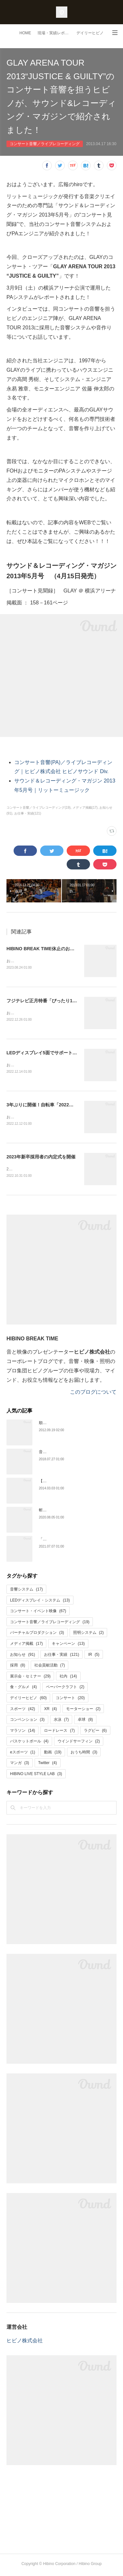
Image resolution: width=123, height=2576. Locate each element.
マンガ (19, 1765)
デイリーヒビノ (90, 33)
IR (93, 1656)
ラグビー (95, 1732)
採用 (17, 1667)
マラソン (22, 1732)
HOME (25, 33)
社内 (68, 1678)
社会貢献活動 (49, 1667)
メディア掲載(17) (85, 807)
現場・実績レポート (55, 33)
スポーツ (22, 1710)
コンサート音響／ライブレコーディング (45, 144)
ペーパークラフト (65, 1689)
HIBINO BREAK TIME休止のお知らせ (45, 948)
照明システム (88, 1635)
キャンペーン (68, 1646)
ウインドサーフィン (79, 1743)
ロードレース (59, 1732)
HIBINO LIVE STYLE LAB (36, 1776)
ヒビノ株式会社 (24, 2343)
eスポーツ (22, 1754)
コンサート (70, 1700)
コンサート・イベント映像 (38, 1613)
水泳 (61, 1721)
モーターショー (83, 1710)
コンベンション (27, 1721)
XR (50, 1710)
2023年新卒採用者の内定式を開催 (40, 1158)
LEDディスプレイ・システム (40, 1602)
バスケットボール (29, 1743)
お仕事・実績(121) (27, 813)
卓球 (85, 1721)
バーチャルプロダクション (37, 1635)
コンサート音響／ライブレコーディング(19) (38, 807)
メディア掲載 (26, 1646)
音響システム (26, 1591)
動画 (52, 1754)
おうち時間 (84, 1754)
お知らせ (22, 1656)
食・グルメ (23, 1689)
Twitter (47, 1765)
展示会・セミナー (30, 1678)
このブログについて (93, 1394)
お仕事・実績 (61, 1656)
